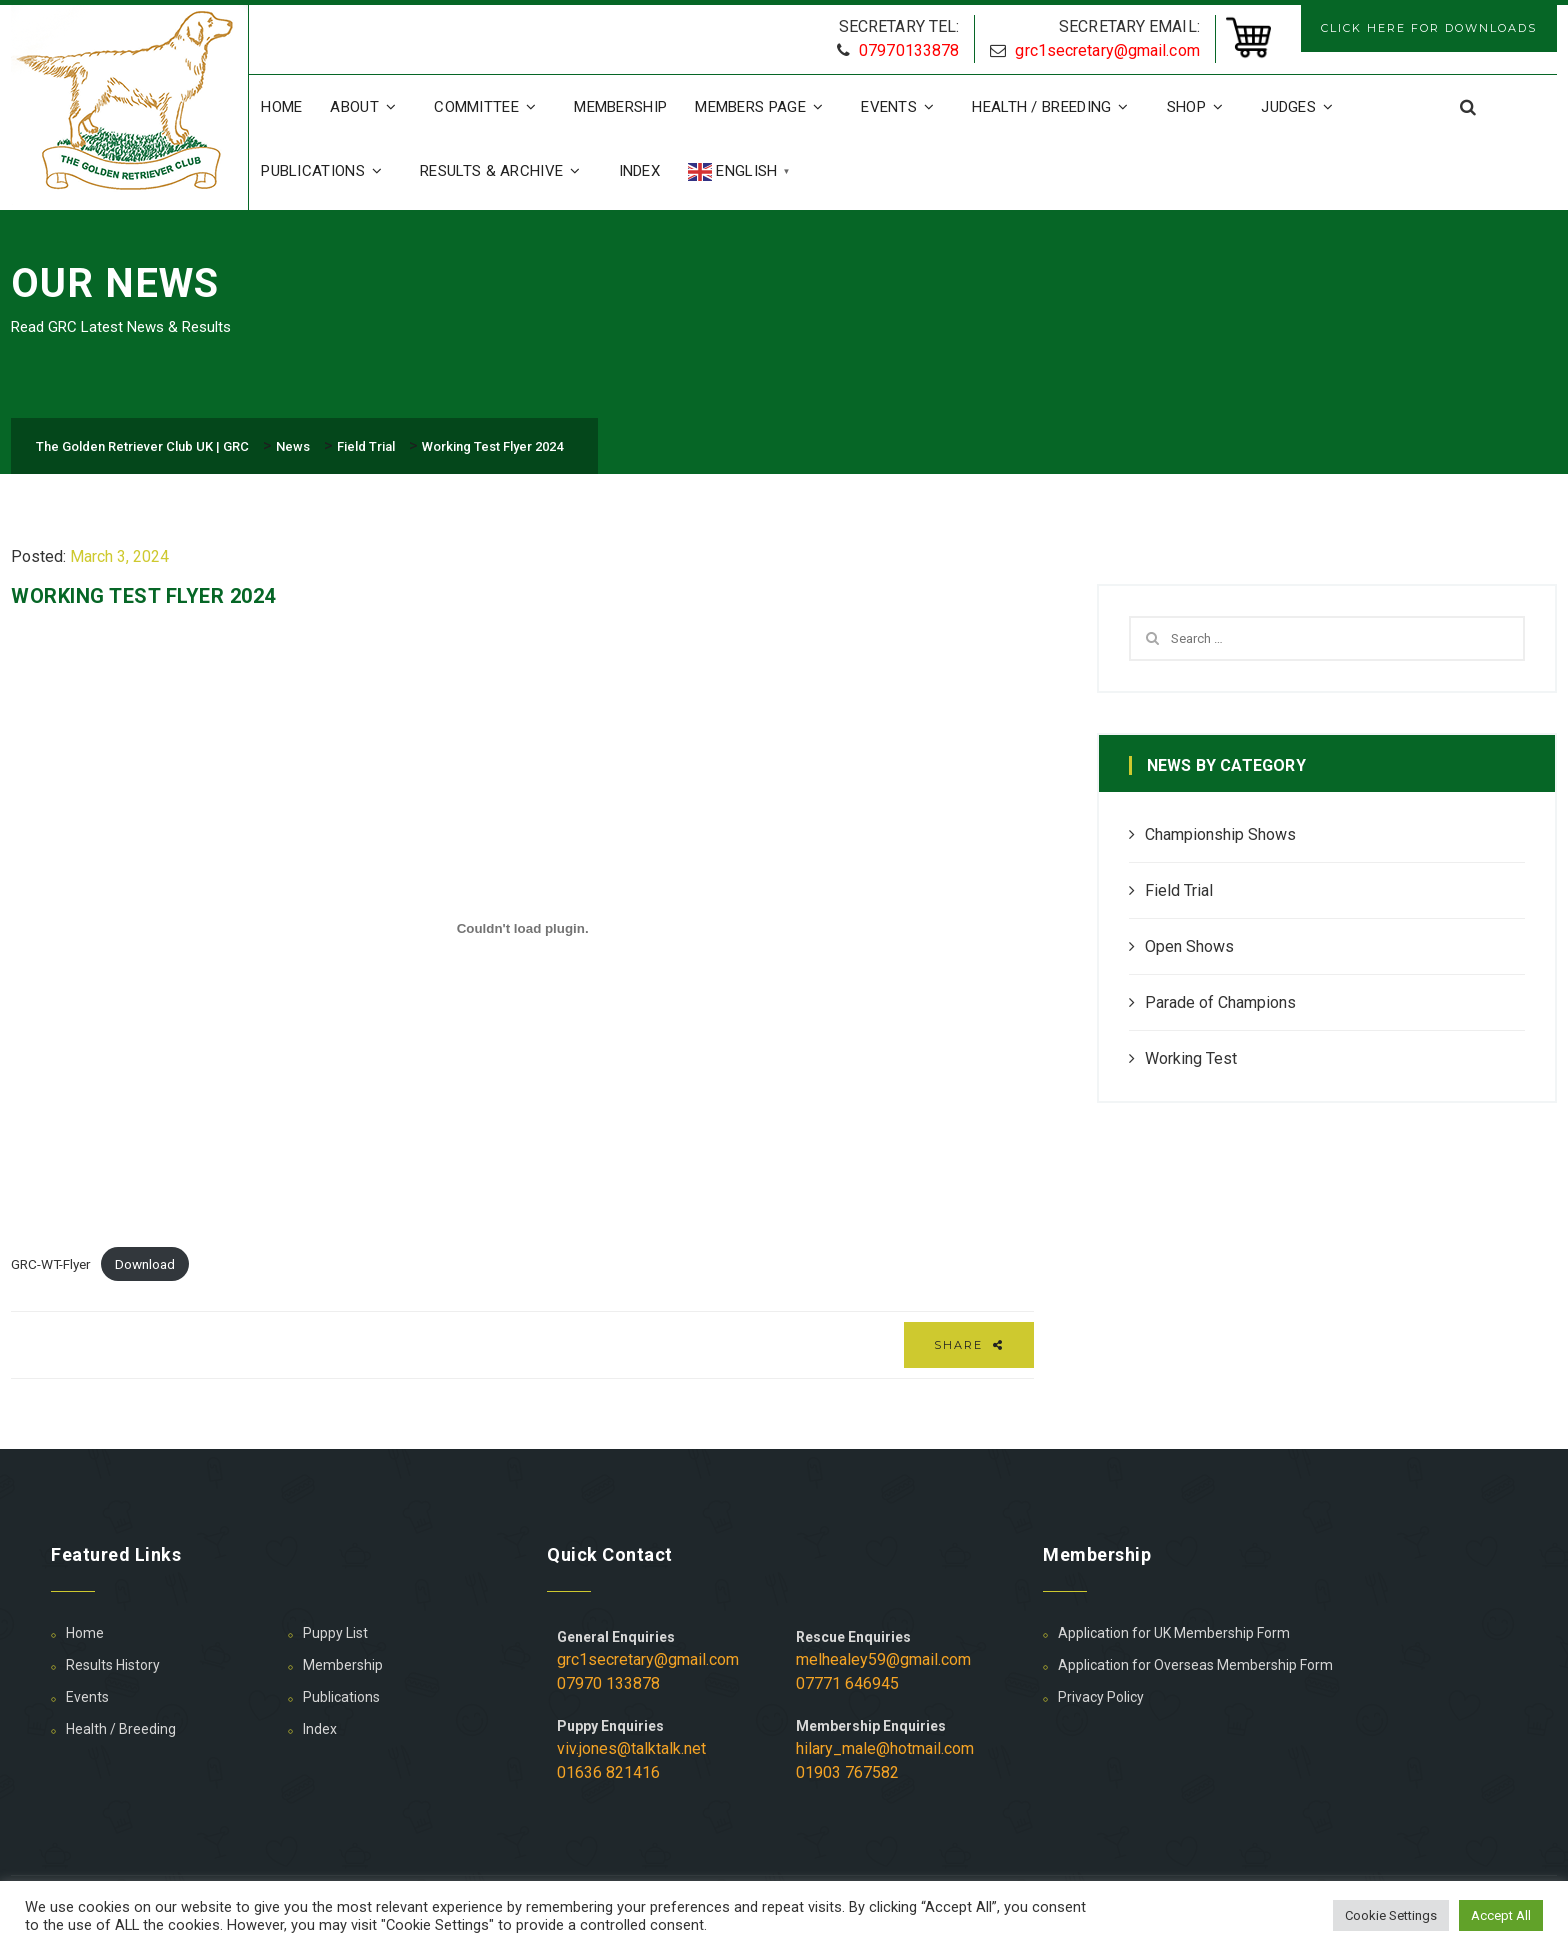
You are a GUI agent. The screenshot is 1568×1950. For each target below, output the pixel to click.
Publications (326, 171)
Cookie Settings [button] (1391, 1915)
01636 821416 (608, 1772)
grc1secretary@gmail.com (1107, 50)
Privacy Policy (1101, 1697)
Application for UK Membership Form (1174, 1633)
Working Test (1191, 1058)
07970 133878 (608, 1683)
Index (640, 171)
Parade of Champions (1220, 1002)
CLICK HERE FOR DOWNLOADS (1429, 28)
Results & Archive (505, 171)
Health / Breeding (1055, 107)
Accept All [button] (1501, 1915)
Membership (620, 107)
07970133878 (909, 50)
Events (902, 107)
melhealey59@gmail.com (883, 1659)
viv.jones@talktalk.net (631, 1748)
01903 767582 (847, 1772)
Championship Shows (1220, 834)
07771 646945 (847, 1683)
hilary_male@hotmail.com (885, 1748)
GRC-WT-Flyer (51, 1264)
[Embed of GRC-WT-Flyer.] (522, 928)
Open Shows (1189, 946)
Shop (1200, 107)
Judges (1302, 107)
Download (145, 1264)
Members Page (764, 107)
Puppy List (335, 1633)
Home (281, 107)
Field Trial (1179, 890)
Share (969, 1345)
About (368, 107)
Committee (490, 107)
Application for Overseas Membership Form (1195, 1665)
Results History (113, 1665)
